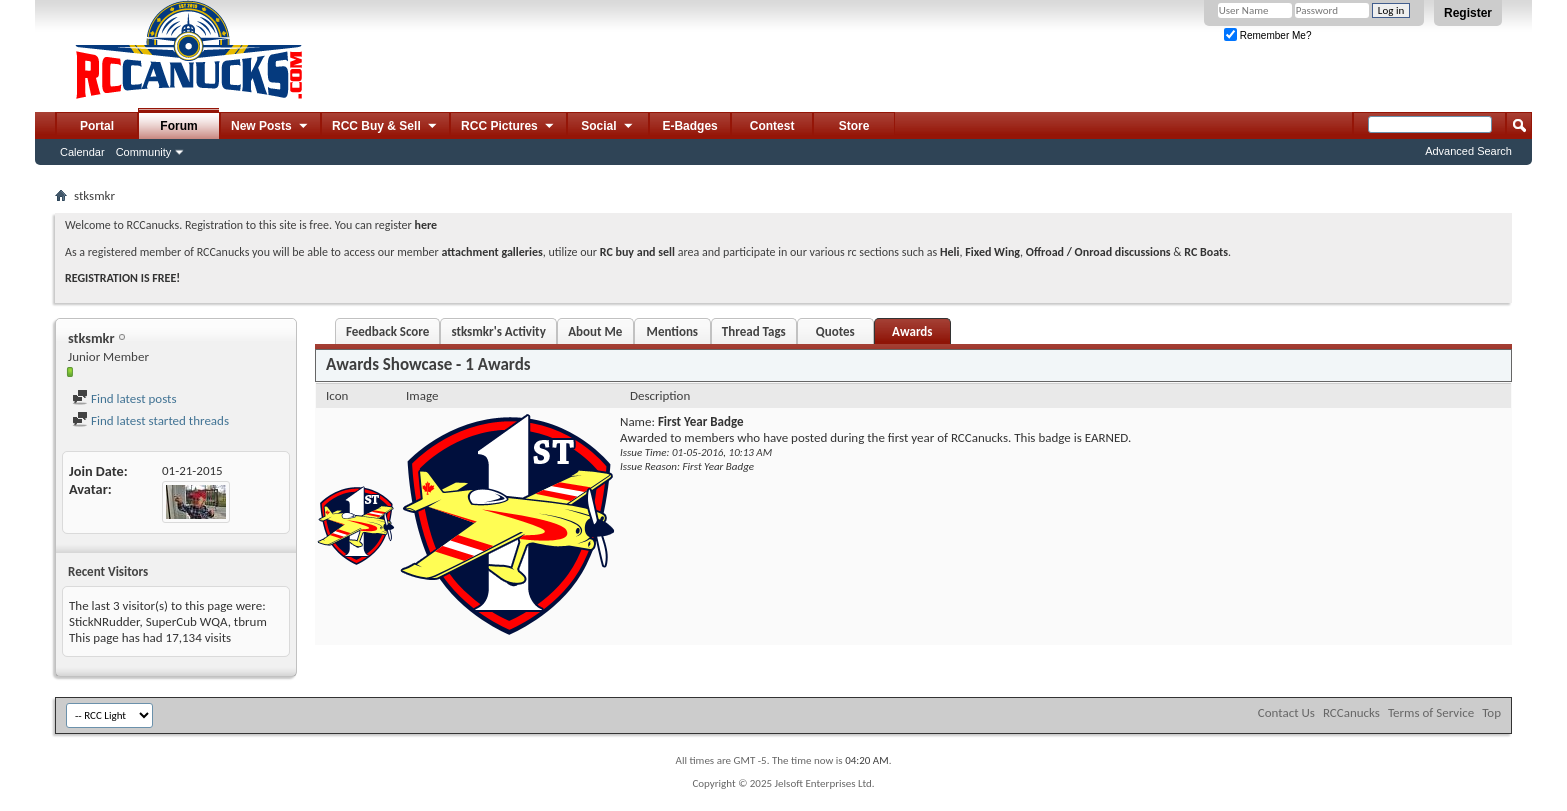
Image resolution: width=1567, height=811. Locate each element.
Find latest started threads (150, 420)
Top (1491, 712)
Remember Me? (1267, 35)
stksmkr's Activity (498, 331)
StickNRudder (104, 621)
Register (1468, 13)
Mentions (673, 331)
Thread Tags (754, 331)
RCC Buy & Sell (385, 127)
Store (854, 126)
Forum (178, 126)
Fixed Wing (992, 252)
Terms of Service (1431, 712)
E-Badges (689, 126)
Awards (912, 331)
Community (144, 152)
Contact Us (1286, 712)
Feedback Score (387, 331)
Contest (772, 126)
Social (608, 127)
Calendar (82, 152)
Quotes (835, 331)
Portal (97, 126)
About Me (595, 331)
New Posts (270, 127)
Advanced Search (1468, 151)
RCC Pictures (508, 127)
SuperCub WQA (187, 621)
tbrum (250, 621)
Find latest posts (124, 398)
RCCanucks (1351, 712)
